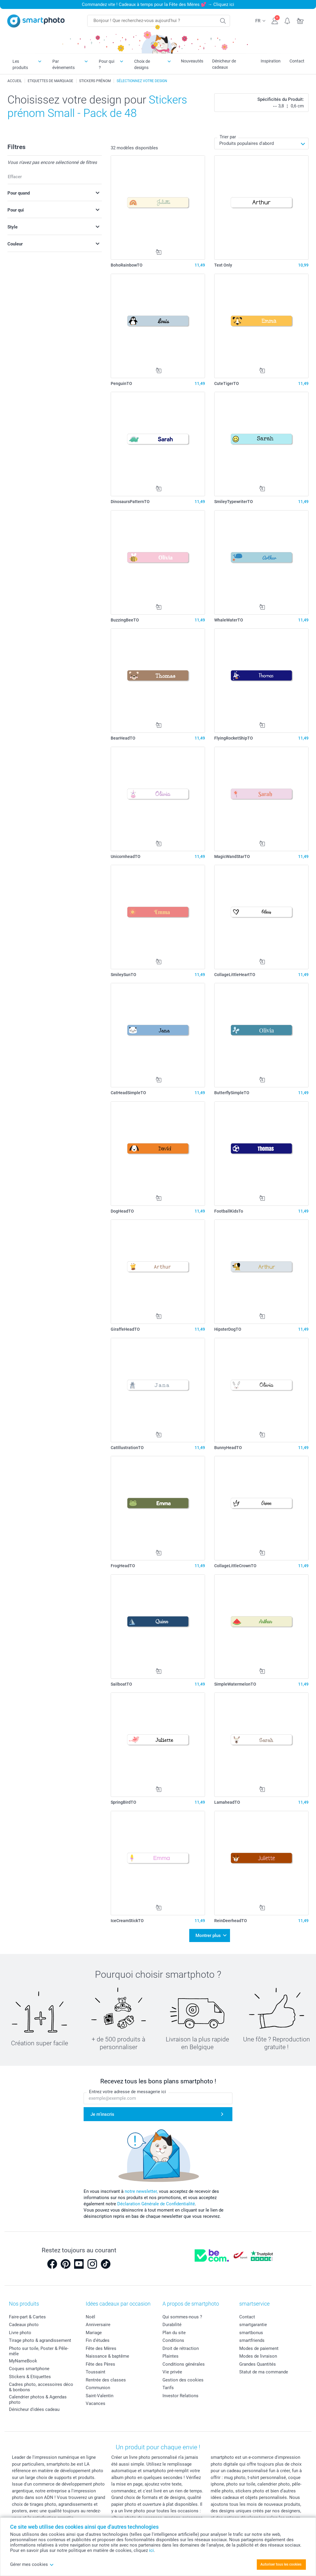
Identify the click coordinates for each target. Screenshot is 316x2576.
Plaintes (170, 2356)
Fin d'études (97, 2340)
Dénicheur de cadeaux (224, 64)
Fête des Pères (100, 2364)
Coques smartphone (29, 2368)
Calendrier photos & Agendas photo (38, 2399)
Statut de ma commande (263, 2372)
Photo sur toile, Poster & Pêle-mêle (38, 2351)
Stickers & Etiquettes (30, 2376)
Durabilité (172, 2324)
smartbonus (251, 2332)
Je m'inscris (102, 2114)
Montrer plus (208, 1935)
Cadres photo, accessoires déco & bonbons (41, 2387)
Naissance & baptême (107, 2356)
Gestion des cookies (183, 2380)
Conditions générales (183, 2364)
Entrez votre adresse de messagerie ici (127, 2091)
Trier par (228, 137)
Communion (98, 2387)
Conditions (173, 2340)
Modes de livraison (258, 2356)
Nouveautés (192, 61)
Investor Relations (180, 2395)
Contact (297, 61)
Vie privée (172, 2372)
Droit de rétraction (180, 2348)
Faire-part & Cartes (27, 2317)
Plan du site (174, 2332)
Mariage (94, 2332)
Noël (90, 2317)
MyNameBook (23, 2361)
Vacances (95, 2403)
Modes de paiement (259, 2348)
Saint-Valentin (99, 2395)
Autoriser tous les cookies (280, 2564)
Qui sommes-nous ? (182, 2317)
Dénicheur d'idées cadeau (34, 2409)
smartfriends (252, 2340)
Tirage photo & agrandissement (40, 2340)
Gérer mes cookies (32, 2564)
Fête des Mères (101, 2348)
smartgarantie (253, 2324)
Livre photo (20, 2332)
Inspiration (271, 61)
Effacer (15, 176)
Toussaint (95, 2372)
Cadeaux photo (24, 2324)
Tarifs (168, 2387)
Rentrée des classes (106, 2380)
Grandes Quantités (257, 2364)
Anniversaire (98, 2324)
